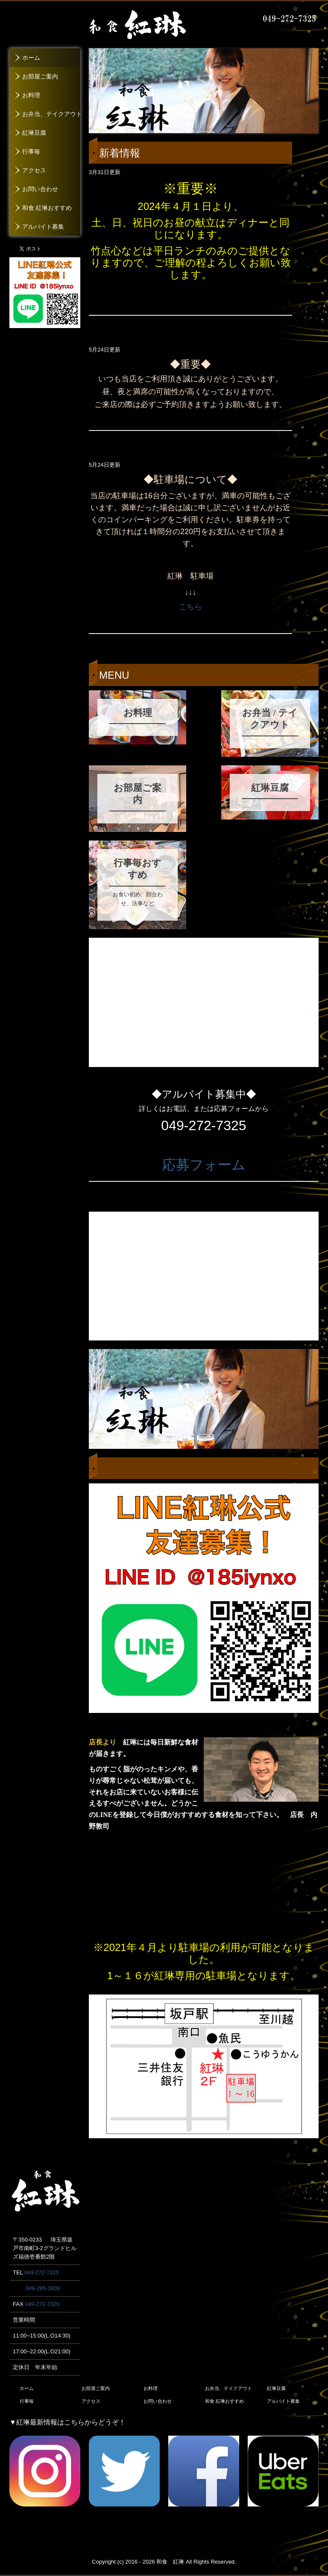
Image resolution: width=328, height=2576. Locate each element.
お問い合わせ (40, 189)
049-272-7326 (42, 2304)
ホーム (31, 58)
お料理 (31, 95)
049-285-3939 (43, 2288)
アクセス (34, 170)
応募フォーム (204, 1164)
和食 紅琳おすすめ (47, 208)
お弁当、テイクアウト (51, 114)
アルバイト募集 (43, 227)
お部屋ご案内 (40, 76)
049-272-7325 (41, 2272)
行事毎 (31, 151)
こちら (190, 606)
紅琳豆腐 (34, 133)
